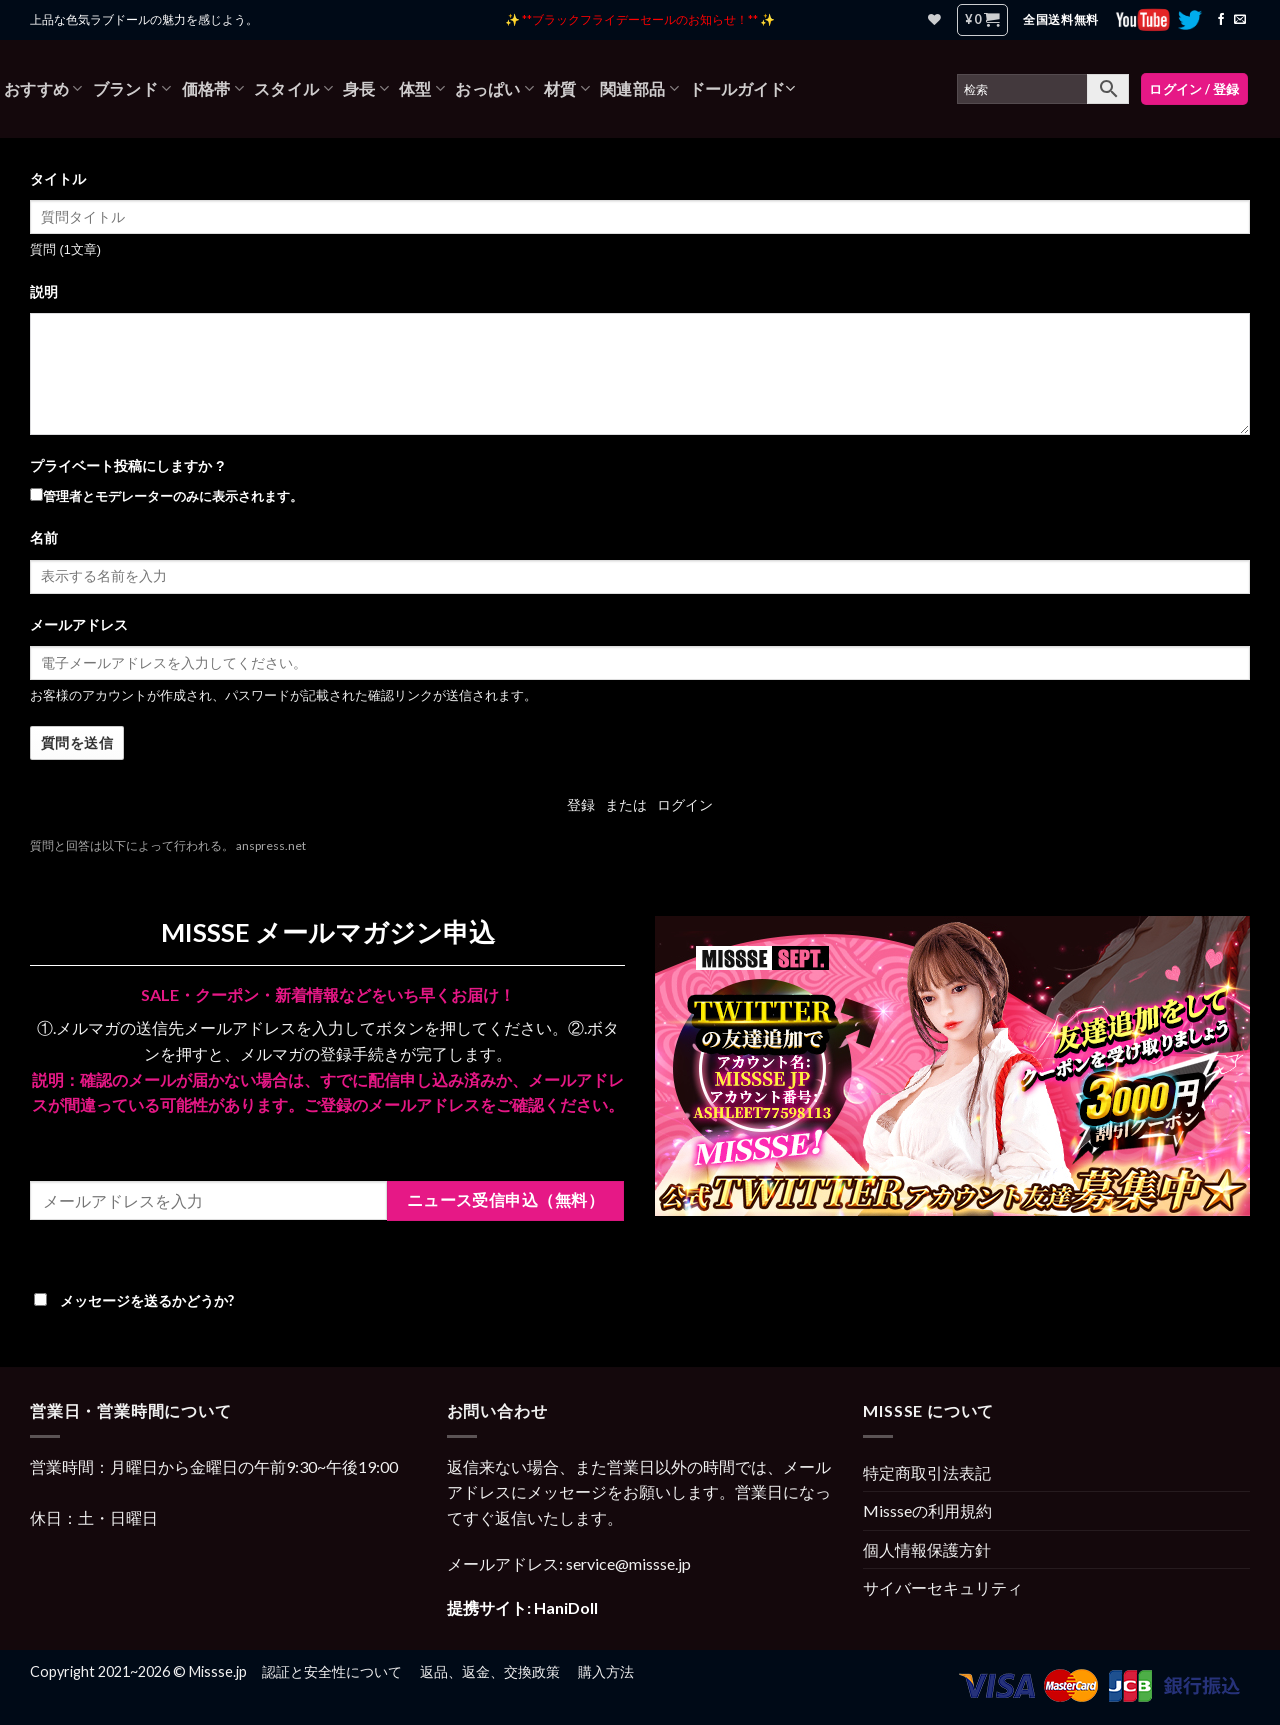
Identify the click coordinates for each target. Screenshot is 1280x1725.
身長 (366, 89)
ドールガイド (742, 88)
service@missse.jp (628, 1563)
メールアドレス (79, 625)
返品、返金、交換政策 (490, 1671)
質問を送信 (77, 743)
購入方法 (606, 1671)
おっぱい (494, 89)
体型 (422, 89)
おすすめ (43, 89)
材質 (567, 89)
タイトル (58, 179)
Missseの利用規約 (927, 1510)
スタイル (293, 89)
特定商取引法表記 (927, 1472)
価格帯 (213, 89)
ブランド (132, 89)
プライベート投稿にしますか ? (127, 466)
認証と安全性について (332, 1671)
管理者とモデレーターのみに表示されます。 (166, 496)
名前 (44, 538)
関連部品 (639, 89)
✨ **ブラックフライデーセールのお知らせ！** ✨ (640, 19)
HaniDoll (566, 1607)
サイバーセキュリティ (943, 1587)
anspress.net (271, 845)
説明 (44, 292)
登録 (581, 805)
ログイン (685, 805)
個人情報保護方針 (927, 1549)
